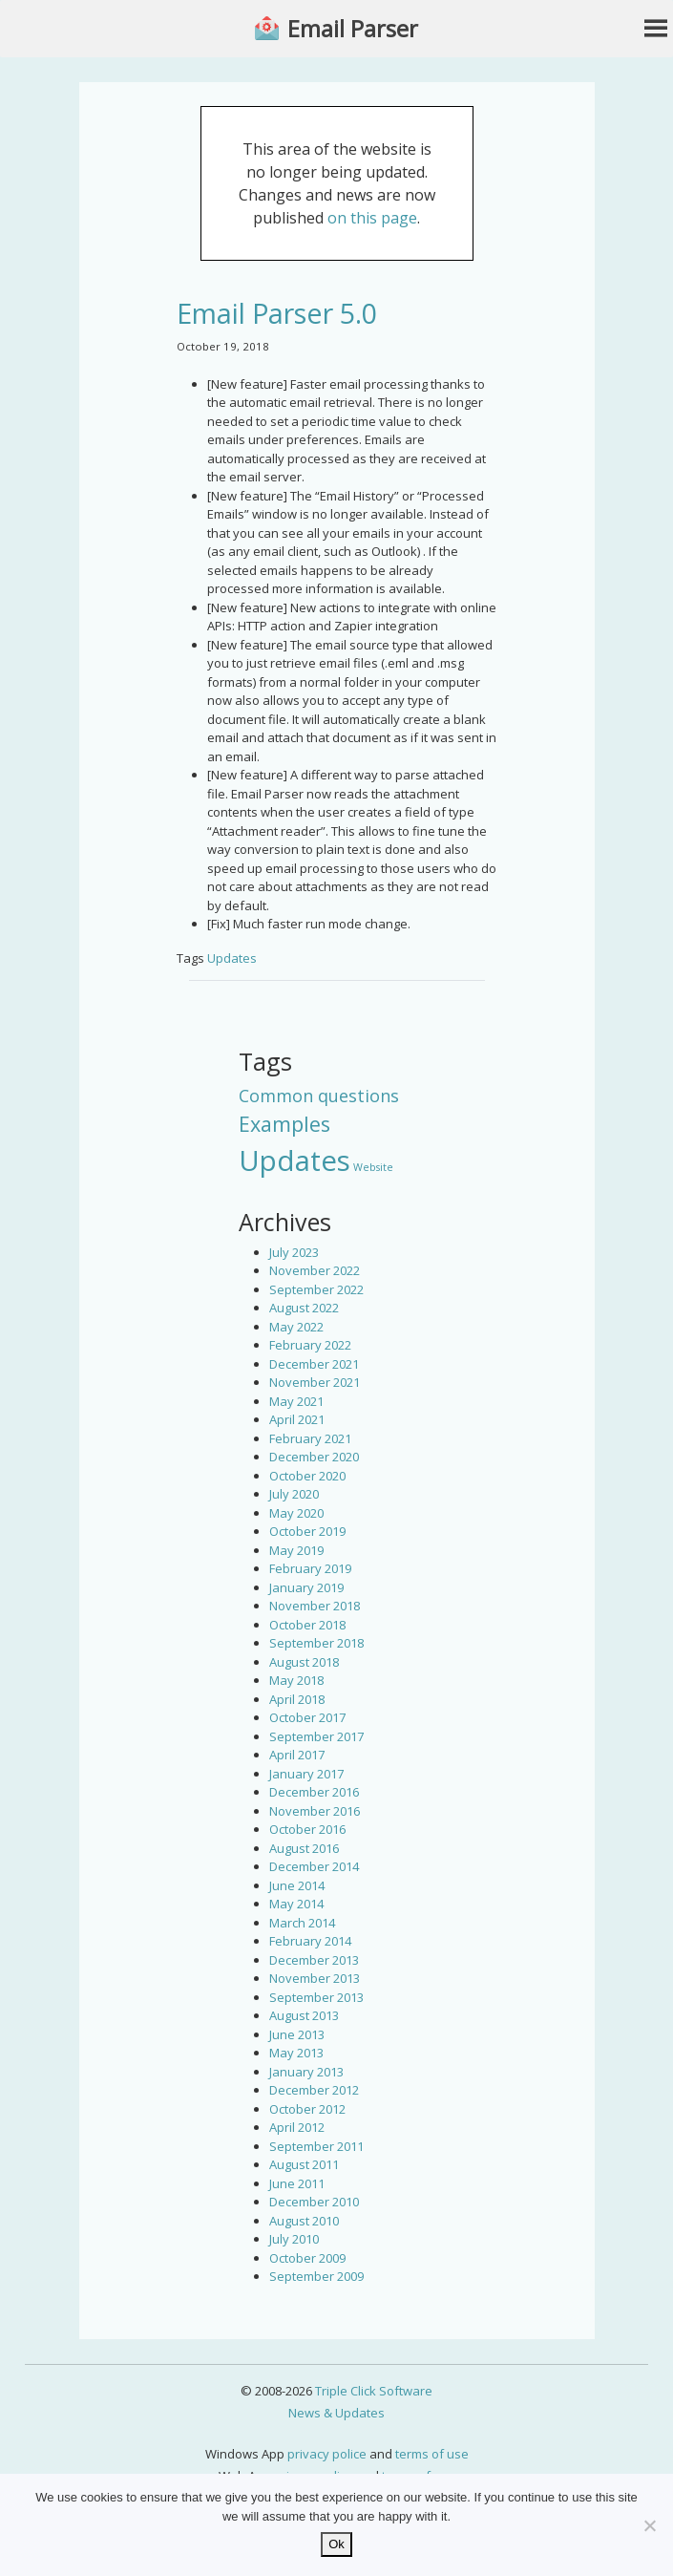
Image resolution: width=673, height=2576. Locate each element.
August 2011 (304, 2164)
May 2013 (296, 2052)
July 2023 (294, 1252)
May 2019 (296, 1550)
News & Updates (336, 2412)
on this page (372, 217)
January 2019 (306, 1587)
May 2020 (296, 1513)
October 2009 (307, 2258)
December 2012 (314, 2089)
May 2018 (296, 1680)
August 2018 (304, 1662)
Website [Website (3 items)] (373, 1167)
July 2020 (294, 1493)
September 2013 (316, 1997)
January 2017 (306, 1773)
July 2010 (294, 2238)
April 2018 (297, 1699)
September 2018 (316, 1642)
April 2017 (297, 1754)
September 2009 (316, 2276)
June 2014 (297, 1885)
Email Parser (352, 28)
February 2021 (310, 1438)
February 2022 (310, 1344)
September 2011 (316, 2146)
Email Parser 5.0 (277, 312)
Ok (336, 2544)
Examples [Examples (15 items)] (284, 1124)
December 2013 (314, 1960)
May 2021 (296, 1401)
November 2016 (314, 1811)
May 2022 (296, 1326)
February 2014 (310, 1940)
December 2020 (314, 1456)
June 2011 (297, 2183)
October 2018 (307, 1624)
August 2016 (304, 1848)
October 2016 (307, 1829)
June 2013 (297, 2034)
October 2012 (307, 2109)
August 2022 (304, 1307)
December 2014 (314, 1866)
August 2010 (304, 2220)
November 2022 (314, 1270)
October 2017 (307, 1717)
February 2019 (310, 1568)
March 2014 (302, 1922)
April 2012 (297, 2127)
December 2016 (314, 1791)
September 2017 (316, 1736)
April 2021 (297, 1419)
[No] (649, 2525)
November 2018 (314, 1605)
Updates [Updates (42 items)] (294, 1160)
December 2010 (314, 2201)
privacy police (327, 2453)
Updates (232, 958)
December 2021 (314, 1364)
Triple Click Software (373, 2390)
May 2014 (296, 1903)
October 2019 (307, 1531)
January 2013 (306, 2071)
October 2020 (307, 1475)
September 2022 (316, 1289)
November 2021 (314, 1382)
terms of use (432, 2453)
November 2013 (314, 1978)
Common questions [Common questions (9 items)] (319, 1095)
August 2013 (304, 2015)
